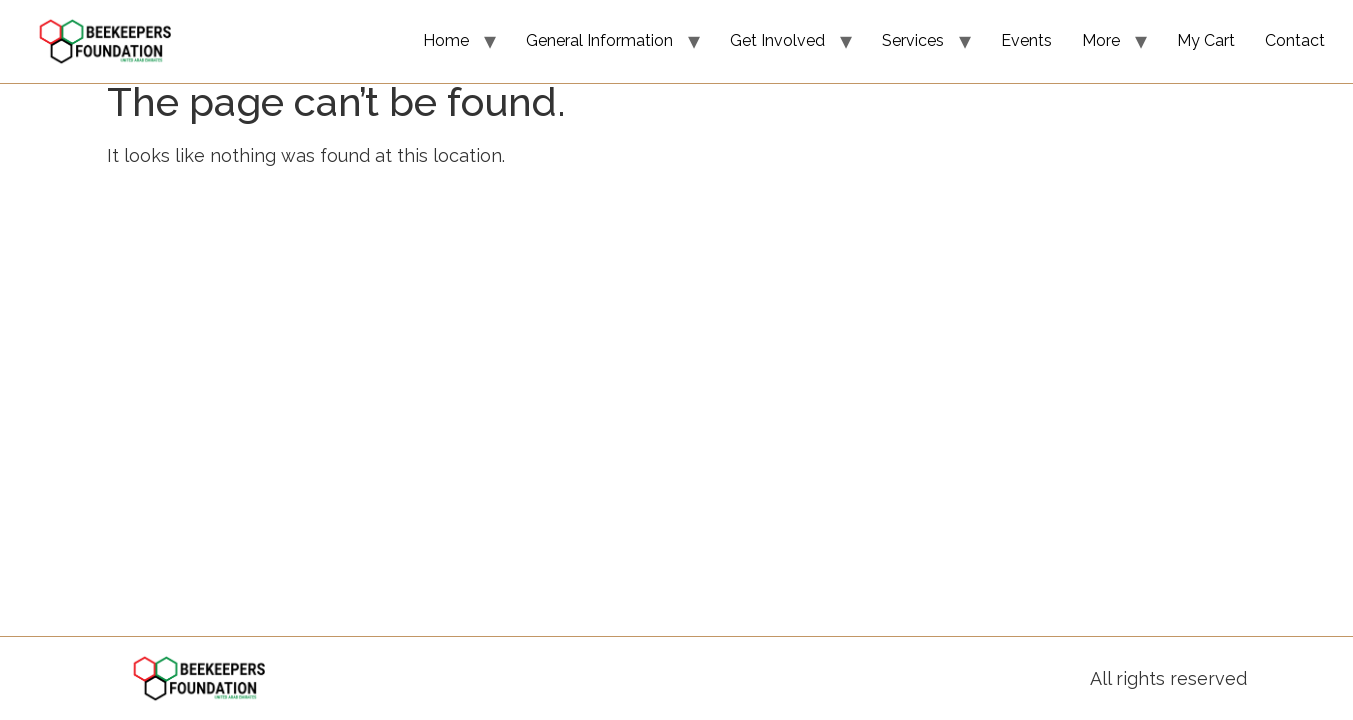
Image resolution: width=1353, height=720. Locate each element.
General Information (599, 40)
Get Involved (777, 40)
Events (1026, 40)
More (1101, 40)
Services (913, 40)
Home (446, 40)
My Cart (1206, 40)
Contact (1295, 40)
